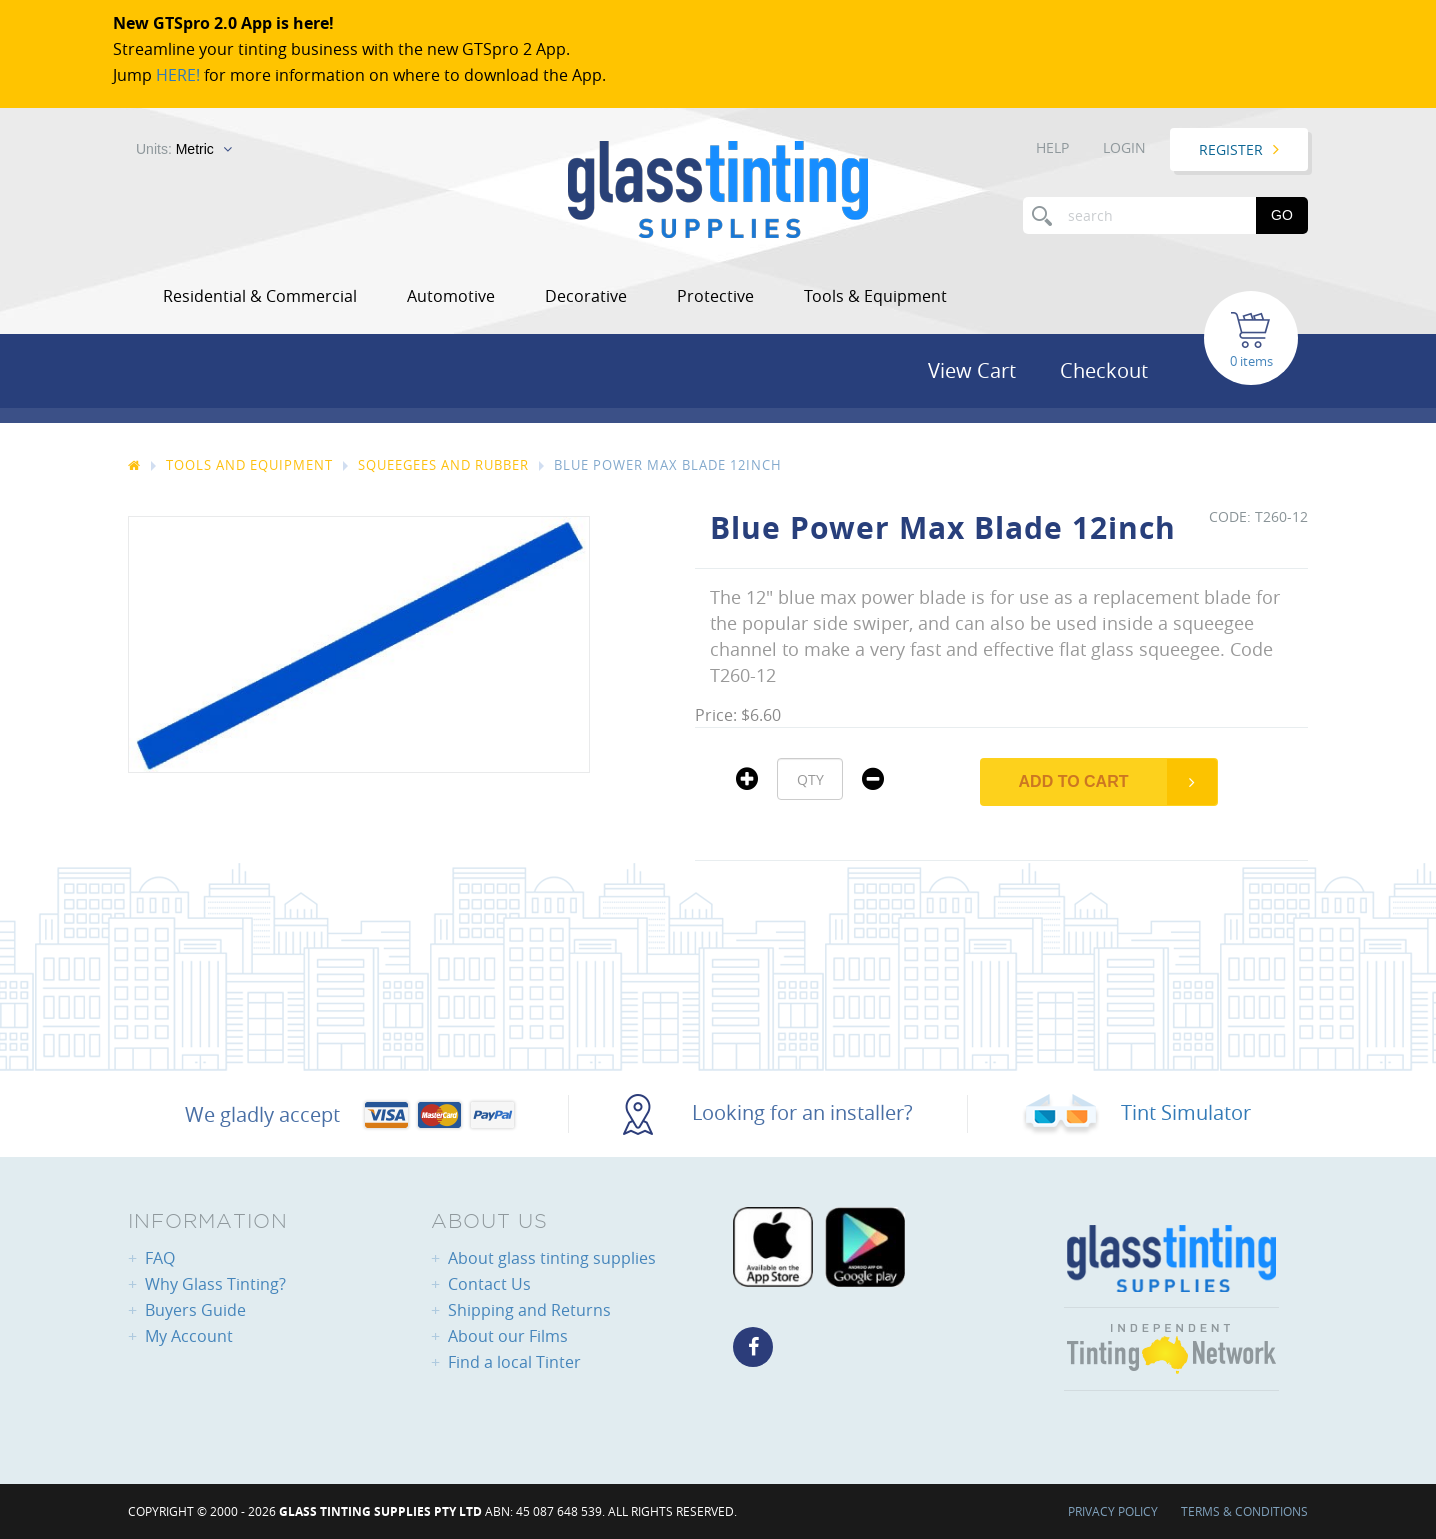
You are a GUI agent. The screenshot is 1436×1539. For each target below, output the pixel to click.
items (1256, 361)
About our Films (508, 1336)
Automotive (451, 296)
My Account (189, 1336)
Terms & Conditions (1244, 1511)
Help (1052, 147)
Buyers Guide (195, 1310)
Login (1124, 147)
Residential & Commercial (260, 296)
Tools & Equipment (875, 296)
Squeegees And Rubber (443, 465)
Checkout (1104, 370)
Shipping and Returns (529, 1310)
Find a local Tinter (514, 1362)
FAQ (160, 1258)
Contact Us (489, 1284)
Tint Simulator (1136, 1112)
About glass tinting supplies (552, 1258)
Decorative (586, 296)
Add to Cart (1074, 781)
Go (1282, 215)
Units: (175, 149)
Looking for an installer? (768, 1112)
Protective (715, 296)
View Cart (972, 370)
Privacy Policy (1113, 1511)
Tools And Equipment (249, 465)
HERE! (178, 75)
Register (1231, 149)
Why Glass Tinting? (215, 1284)
